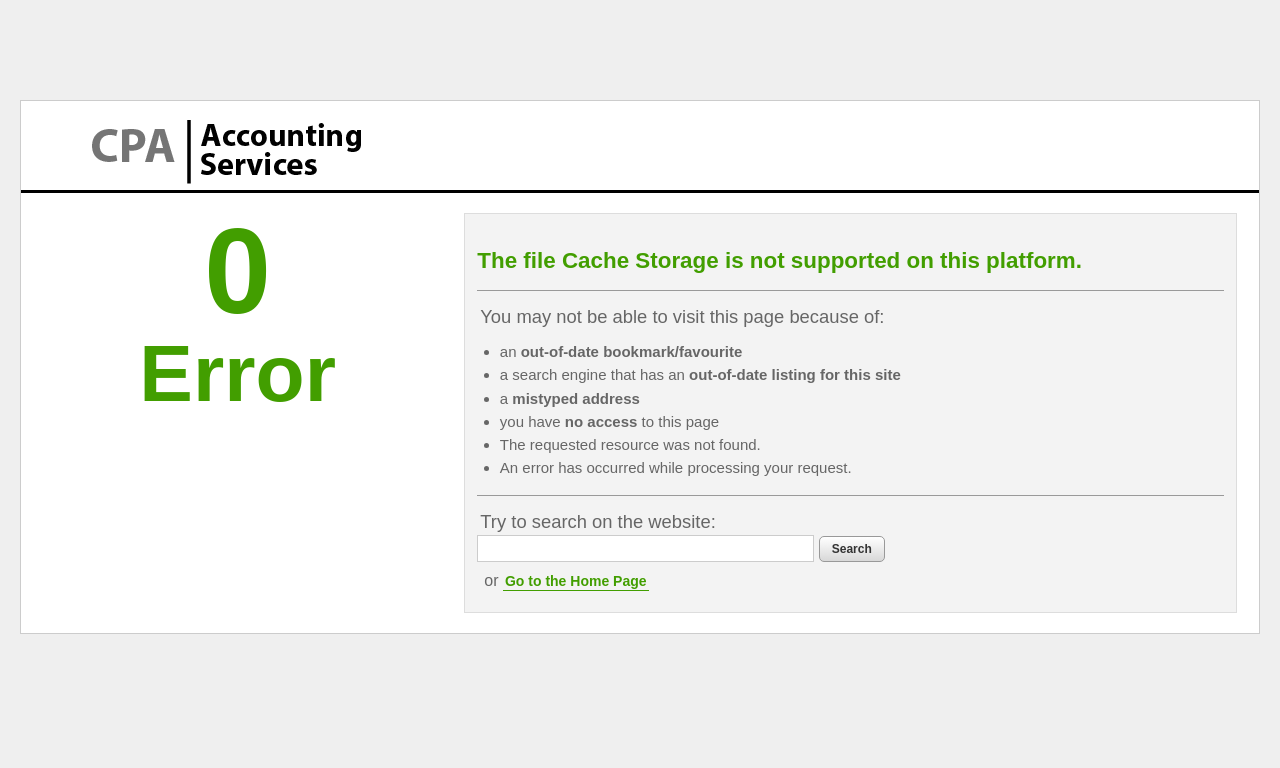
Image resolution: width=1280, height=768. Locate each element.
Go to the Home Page (576, 581)
